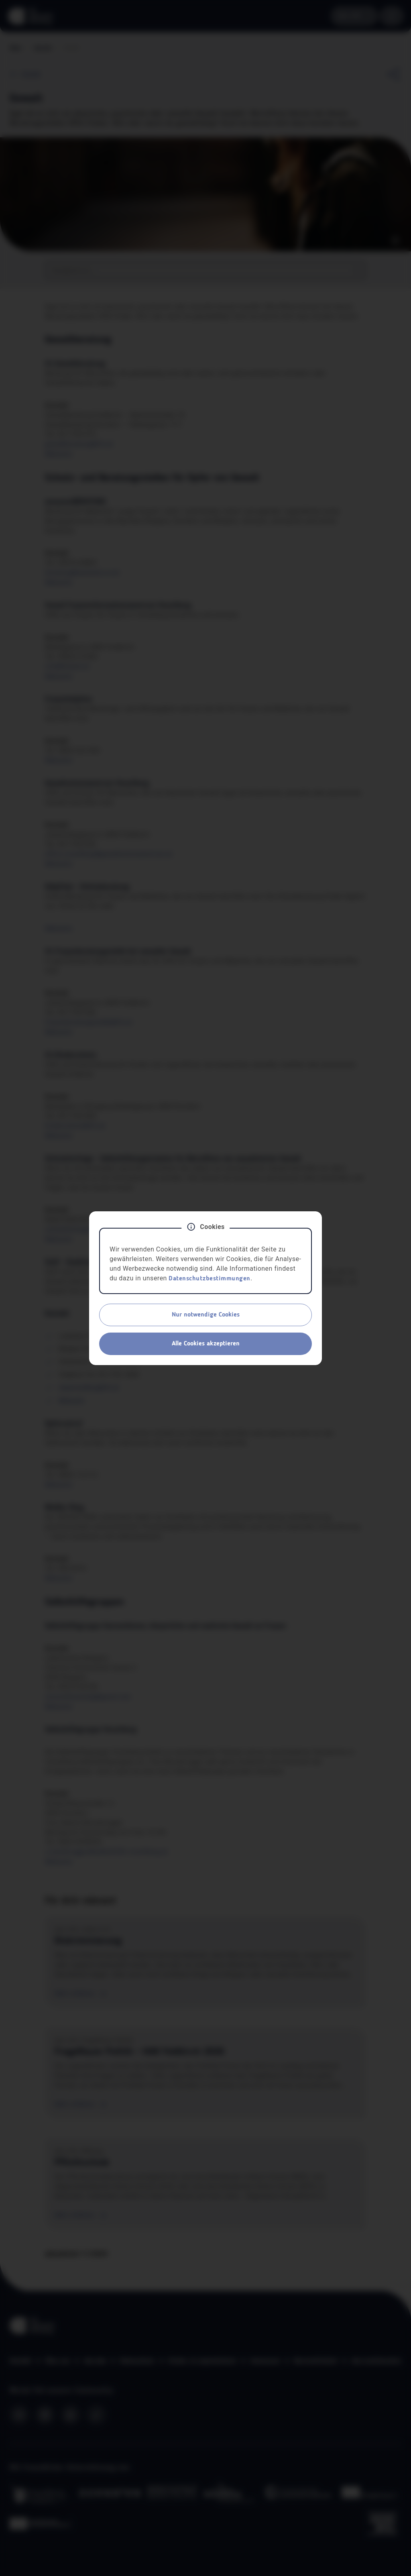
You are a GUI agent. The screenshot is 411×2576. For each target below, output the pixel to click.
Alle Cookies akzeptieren (206, 1344)
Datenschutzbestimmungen (209, 1279)
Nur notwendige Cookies (206, 1315)
